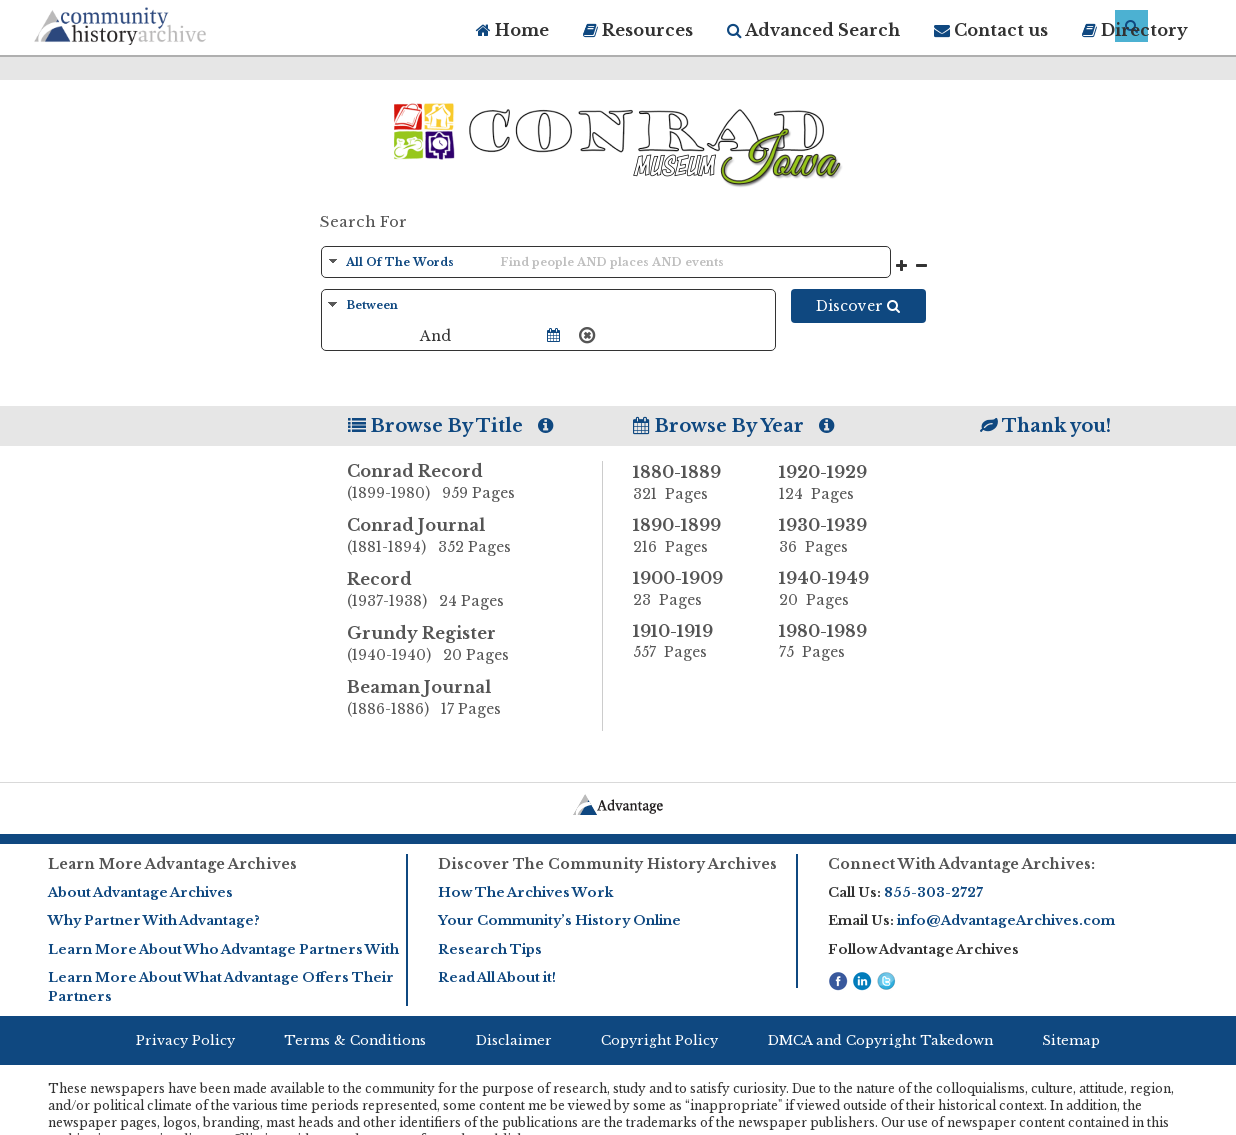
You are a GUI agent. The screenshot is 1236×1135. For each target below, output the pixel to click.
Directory (1135, 30)
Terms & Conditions (355, 1040)
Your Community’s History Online (559, 920)
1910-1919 (691, 642)
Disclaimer (514, 1040)
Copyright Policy (659, 1040)
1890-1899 (691, 536)
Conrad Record (475, 483)
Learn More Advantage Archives (172, 864)
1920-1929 (837, 483)
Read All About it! (497, 977)
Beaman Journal (475, 699)
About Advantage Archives (140, 892)
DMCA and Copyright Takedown (880, 1040)
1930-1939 (837, 536)
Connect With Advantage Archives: (961, 864)
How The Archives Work (525, 892)
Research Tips (490, 949)
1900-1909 (691, 589)
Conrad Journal (475, 537)
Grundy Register (475, 645)
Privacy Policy (185, 1040)
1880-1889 (691, 483)
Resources (638, 30)
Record (475, 591)
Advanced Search (813, 30)
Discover (858, 306)
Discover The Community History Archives (607, 864)
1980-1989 (837, 642)
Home (512, 30)
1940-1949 (837, 589)
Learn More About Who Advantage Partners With (223, 949)
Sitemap (1071, 1040)
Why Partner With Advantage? (154, 920)
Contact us (991, 30)
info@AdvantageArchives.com (1006, 920)
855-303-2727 (933, 892)
